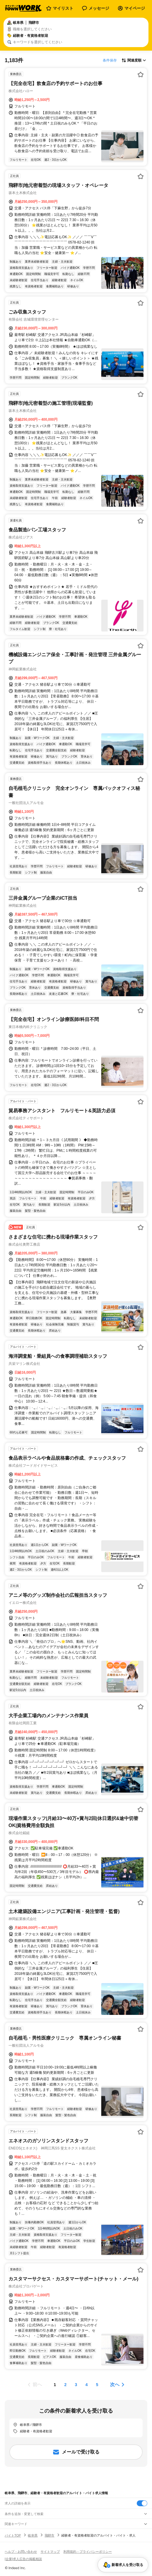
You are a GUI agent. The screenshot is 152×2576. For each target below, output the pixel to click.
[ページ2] (65, 2384)
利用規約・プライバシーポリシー (87, 2551)
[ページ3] (76, 2384)
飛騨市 (49, 2535)
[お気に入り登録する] (140, 74)
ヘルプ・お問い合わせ (21, 2551)
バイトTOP (13, 2535)
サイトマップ (50, 2551)
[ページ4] (86, 2384)
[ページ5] (97, 2384)
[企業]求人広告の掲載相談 (23, 2559)
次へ (114, 2384)
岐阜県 (33, 2535)
